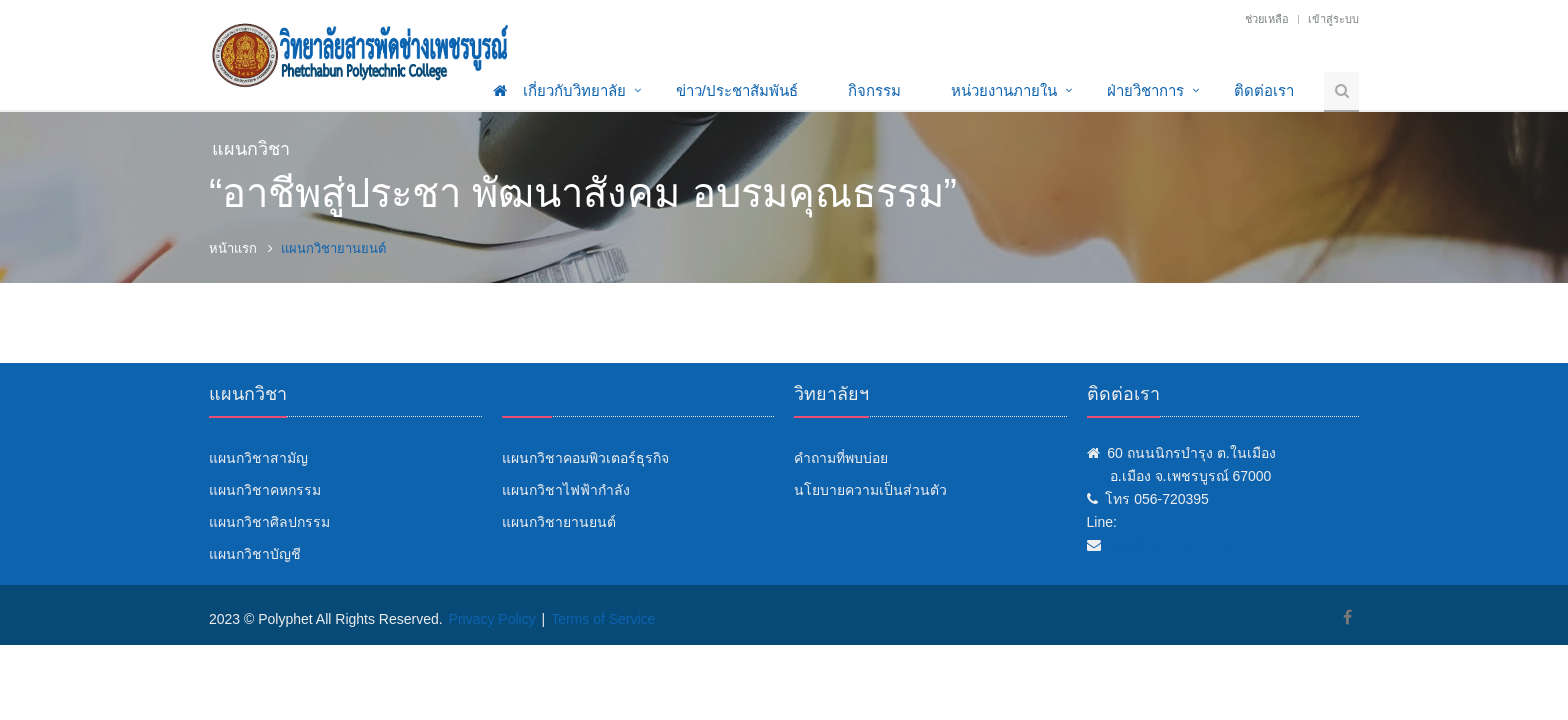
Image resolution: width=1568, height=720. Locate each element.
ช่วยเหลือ (1267, 19)
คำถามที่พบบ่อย (841, 458)
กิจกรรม (874, 90)
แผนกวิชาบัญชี (255, 554)
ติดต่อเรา (1264, 90)
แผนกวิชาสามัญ (258, 458)
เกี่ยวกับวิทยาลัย (574, 90)
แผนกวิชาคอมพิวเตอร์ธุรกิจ (585, 458)
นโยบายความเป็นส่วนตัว (870, 490)
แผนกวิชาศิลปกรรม (269, 522)
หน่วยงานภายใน (1004, 90)
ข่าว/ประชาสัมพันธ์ (737, 90)
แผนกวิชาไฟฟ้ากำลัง (566, 490)
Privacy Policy (492, 619)
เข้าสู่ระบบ (1333, 19)
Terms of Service (603, 619)
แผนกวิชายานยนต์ (559, 522)
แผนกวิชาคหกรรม (265, 490)
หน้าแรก (233, 248)
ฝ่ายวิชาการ (1145, 90)
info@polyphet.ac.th (1170, 545)
